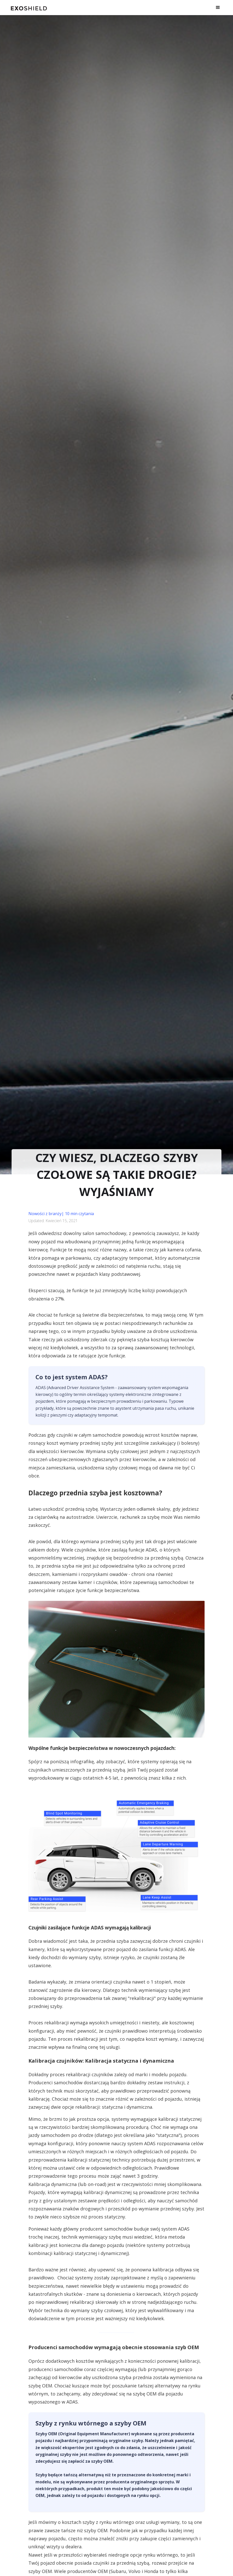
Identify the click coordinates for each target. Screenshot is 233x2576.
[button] (217, 7)
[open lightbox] (115, 1851)
